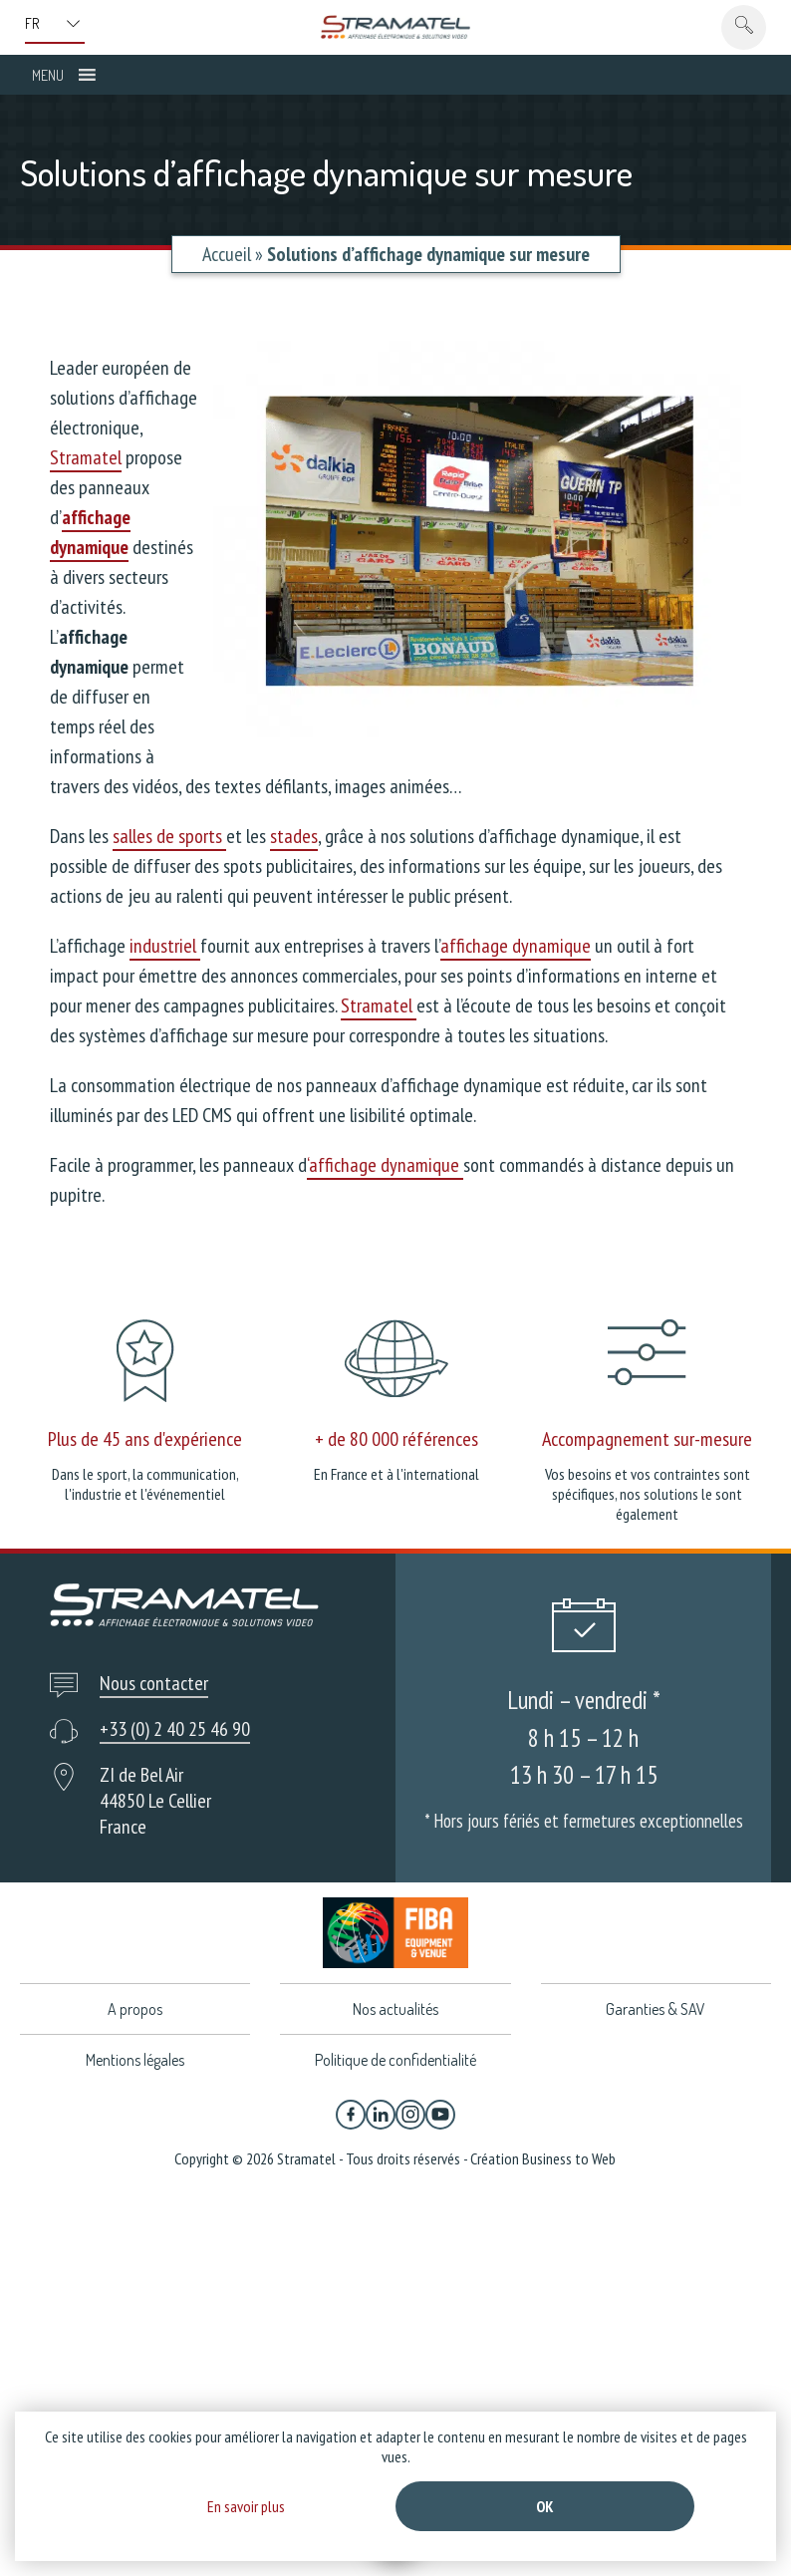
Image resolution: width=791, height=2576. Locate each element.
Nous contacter (154, 1683)
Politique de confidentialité (395, 2060)
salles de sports (169, 836)
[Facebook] (351, 2115)
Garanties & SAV (655, 2009)
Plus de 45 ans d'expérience (145, 1439)
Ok (545, 2506)
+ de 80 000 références (396, 1439)
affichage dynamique (515, 946)
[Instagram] (410, 2115)
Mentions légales (135, 2060)
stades (294, 836)
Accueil (226, 254)
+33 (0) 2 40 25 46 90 (175, 1729)
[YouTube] (440, 2115)
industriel (165, 946)
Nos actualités (395, 2009)
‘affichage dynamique (385, 1165)
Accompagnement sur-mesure (647, 1439)
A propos (135, 2009)
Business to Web (569, 2158)
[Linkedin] (381, 2115)
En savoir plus (246, 2506)
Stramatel (86, 457)
